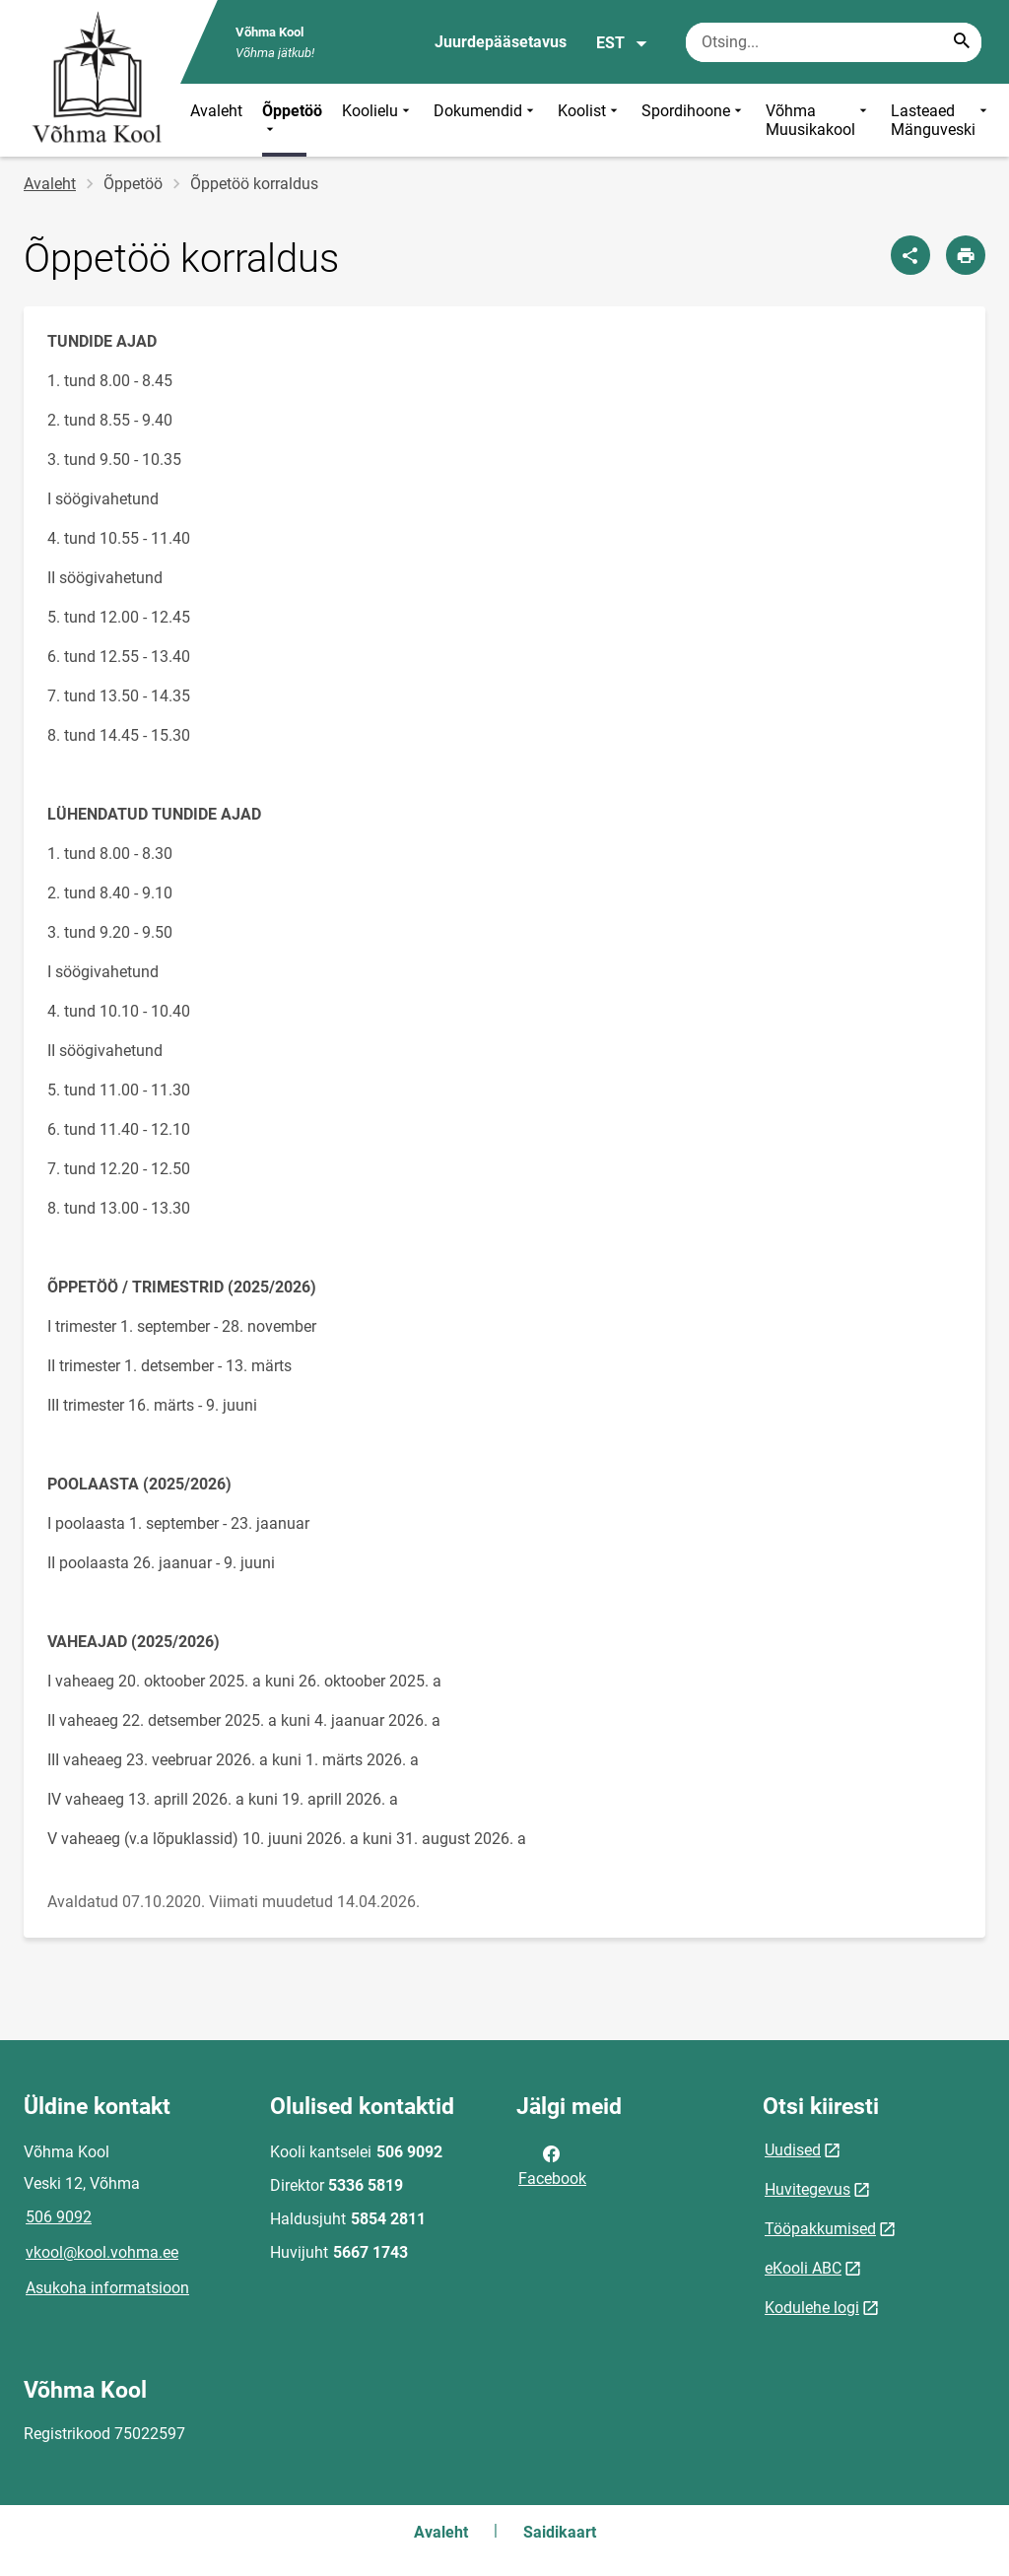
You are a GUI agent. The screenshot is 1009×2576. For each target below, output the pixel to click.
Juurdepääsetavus (501, 42)
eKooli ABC (803, 2268)
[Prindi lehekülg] (965, 255)
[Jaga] (910, 255)
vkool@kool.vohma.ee (102, 2252)
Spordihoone (693, 120)
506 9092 (59, 2217)
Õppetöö (292, 120)
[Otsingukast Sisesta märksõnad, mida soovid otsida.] (833, 42)
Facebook (552, 2164)
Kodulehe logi (812, 2307)
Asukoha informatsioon (107, 2288)
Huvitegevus (807, 2189)
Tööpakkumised (820, 2228)
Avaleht (216, 110)
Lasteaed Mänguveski (941, 120)
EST (622, 43)
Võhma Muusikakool (818, 120)
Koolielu (378, 120)
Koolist (590, 120)
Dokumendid (486, 120)
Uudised (793, 2150)
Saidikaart (559, 2532)
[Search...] (961, 42)
